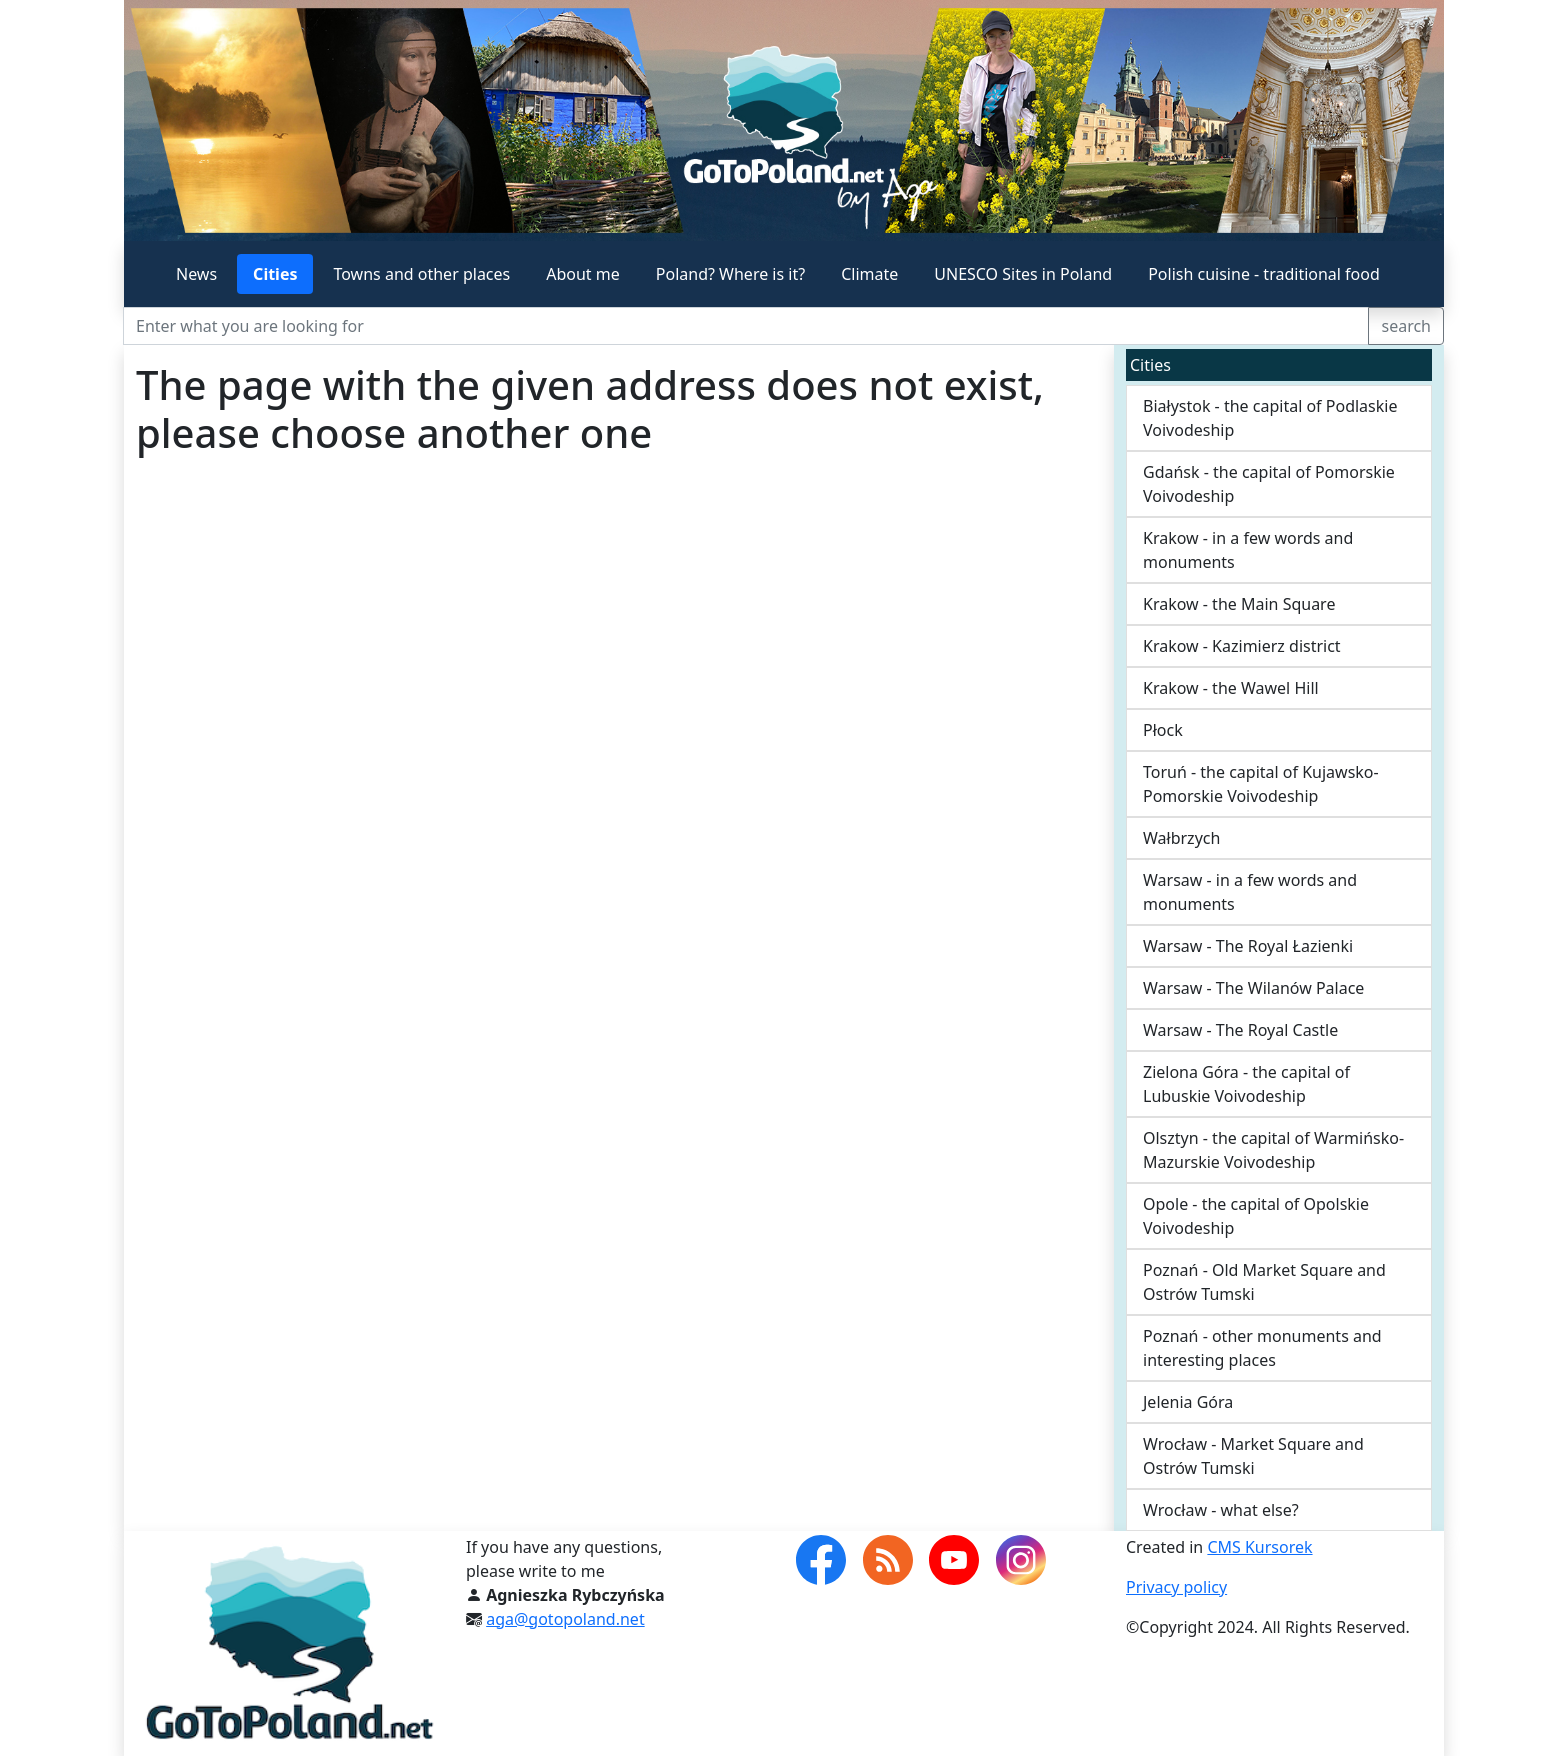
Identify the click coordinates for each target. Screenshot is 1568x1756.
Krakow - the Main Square (1239, 604)
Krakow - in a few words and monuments (1248, 550)
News (196, 274)
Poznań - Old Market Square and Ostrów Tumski (1264, 1282)
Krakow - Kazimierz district (1242, 646)
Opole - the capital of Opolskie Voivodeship (1256, 1216)
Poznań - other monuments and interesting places (1262, 1348)
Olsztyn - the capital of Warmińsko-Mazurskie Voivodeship (1273, 1150)
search (1406, 326)
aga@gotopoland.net (565, 1619)
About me (583, 274)
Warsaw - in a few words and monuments (1250, 892)
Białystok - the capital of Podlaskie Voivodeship (1270, 418)
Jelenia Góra (1188, 1402)
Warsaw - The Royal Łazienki (1248, 946)
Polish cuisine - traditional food (1264, 274)
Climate (869, 274)
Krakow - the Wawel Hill (1231, 688)
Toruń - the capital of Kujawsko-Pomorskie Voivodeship (1261, 784)
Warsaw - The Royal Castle (1240, 1030)
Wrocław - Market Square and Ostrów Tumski (1253, 1456)
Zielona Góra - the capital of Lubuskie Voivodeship (1246, 1084)
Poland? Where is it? (730, 274)
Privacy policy (1176, 1587)
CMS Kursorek (1259, 1547)
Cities (275, 274)
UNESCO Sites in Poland (1023, 274)
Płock (1163, 730)
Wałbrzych (1181, 838)
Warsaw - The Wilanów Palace (1253, 988)
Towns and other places (421, 274)
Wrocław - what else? (1221, 1510)
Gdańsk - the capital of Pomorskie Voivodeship (1269, 484)
